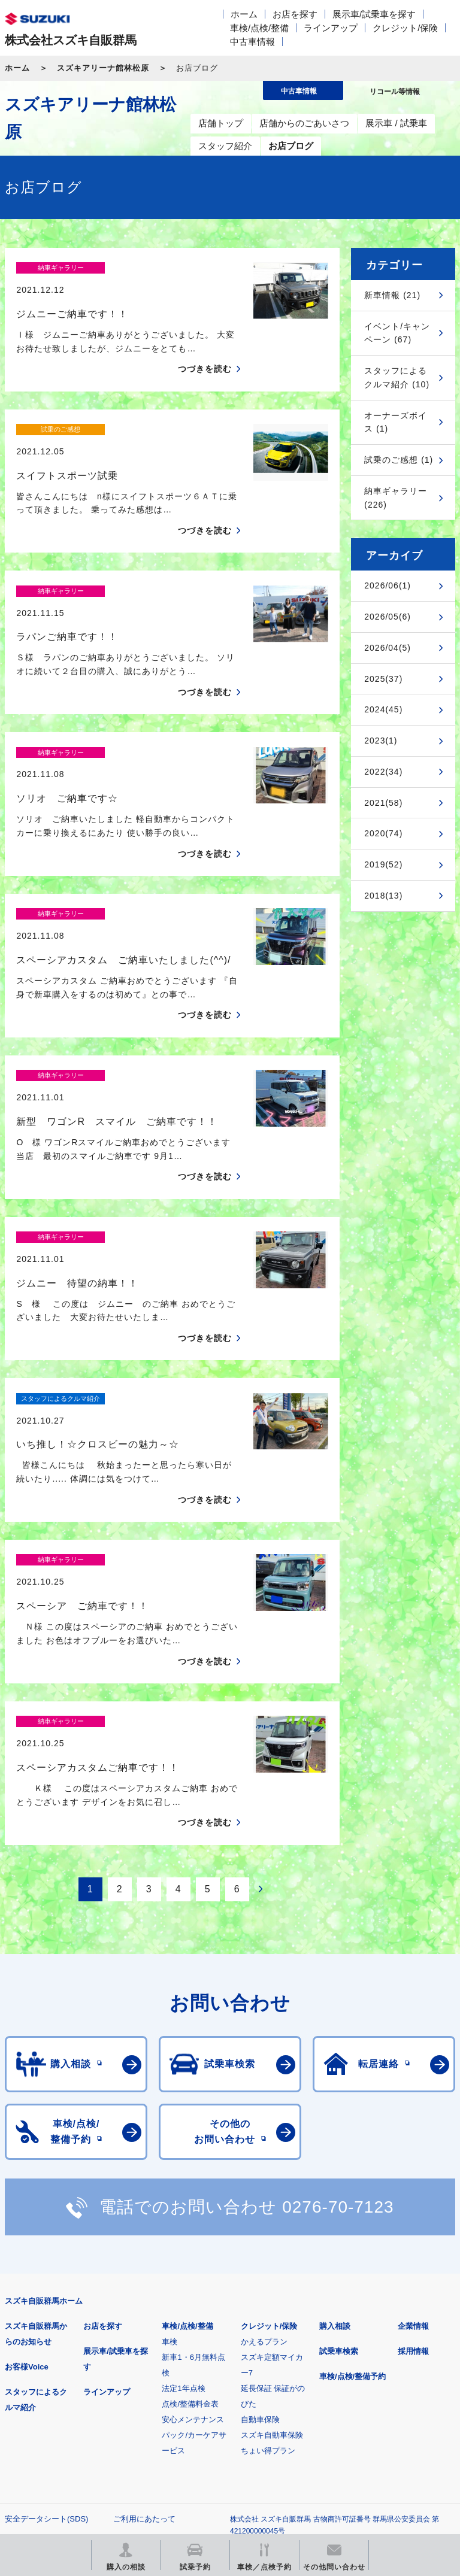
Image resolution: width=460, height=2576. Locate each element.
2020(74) (383, 833)
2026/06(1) (387, 585)
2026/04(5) (387, 648)
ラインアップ (331, 27)
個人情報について (36, 2329)
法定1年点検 (183, 2179)
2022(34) (383, 771)
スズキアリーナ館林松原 (103, 67)
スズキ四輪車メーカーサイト (67, 2385)
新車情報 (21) (392, 295)
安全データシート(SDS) (46, 2309)
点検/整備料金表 (190, 2194)
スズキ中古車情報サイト (216, 2447)
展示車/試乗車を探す (374, 14)
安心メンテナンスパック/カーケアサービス (194, 2226)
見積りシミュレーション (216, 2385)
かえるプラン (264, 2132)
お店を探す (295, 14)
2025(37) (383, 679)
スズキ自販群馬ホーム (44, 2091)
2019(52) (383, 864)
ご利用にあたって (144, 2309)
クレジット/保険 (405, 27)
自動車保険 (260, 2210)
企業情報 (413, 2117)
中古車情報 (252, 41)
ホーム (244, 14)
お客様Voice (27, 2157)
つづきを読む (205, 348)
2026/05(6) (387, 616)
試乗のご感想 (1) (398, 460)
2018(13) (383, 895)
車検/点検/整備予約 (352, 2167)
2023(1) (380, 740)
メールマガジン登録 (366, 2385)
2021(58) (383, 803)
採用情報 (413, 2142)
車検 (169, 2132)
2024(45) (383, 709)
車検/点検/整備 (259, 27)
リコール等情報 (67, 2447)
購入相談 (334, 2117)
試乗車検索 (338, 2142)
